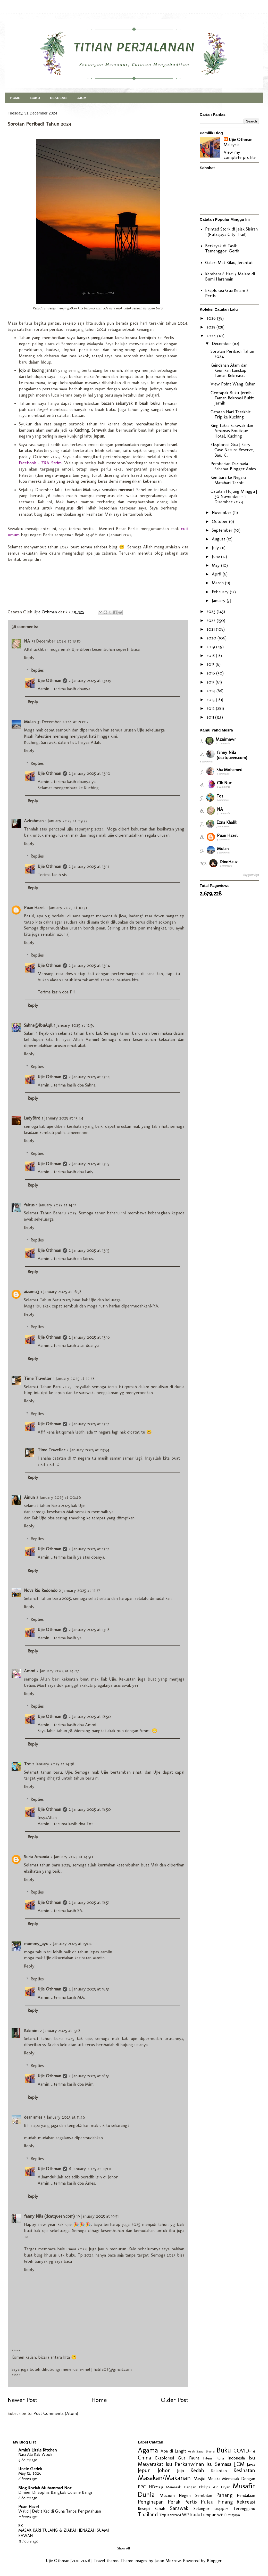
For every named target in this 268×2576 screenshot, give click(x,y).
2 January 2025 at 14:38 (53, 1763)
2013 (211, 699)
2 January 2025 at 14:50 (72, 1856)
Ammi (29, 1670)
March (218, 582)
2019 (211, 646)
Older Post (174, 2400)
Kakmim (31, 2030)
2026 (211, 318)
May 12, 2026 (29, 2473)
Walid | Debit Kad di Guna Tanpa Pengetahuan (59, 2511)
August (219, 538)
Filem (207, 2458)
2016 (211, 673)
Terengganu (244, 2508)
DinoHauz (229, 861)
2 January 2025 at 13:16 (89, 1337)
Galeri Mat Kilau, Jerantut (229, 262)
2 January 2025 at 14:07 (58, 1670)
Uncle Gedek (30, 2468)
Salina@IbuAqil (38, 1025)
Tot (27, 1763)
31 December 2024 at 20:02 (63, 721)
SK (20, 2525)
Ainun (29, 1497)
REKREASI (58, 98)
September (223, 530)
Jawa (251, 2464)
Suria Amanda (36, 1856)
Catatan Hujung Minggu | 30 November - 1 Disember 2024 (234, 496)
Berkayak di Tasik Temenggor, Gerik (222, 248)
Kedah (197, 2470)
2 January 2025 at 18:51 (89, 1902)
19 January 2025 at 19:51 (97, 2216)
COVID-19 (244, 2451)
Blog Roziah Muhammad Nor (44, 2487)
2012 (211, 708)
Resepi (144, 2508)
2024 (211, 335)
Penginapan (151, 2502)
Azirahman (34, 820)
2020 (211, 637)
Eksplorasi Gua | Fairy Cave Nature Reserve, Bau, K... (232, 450)
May (216, 565)
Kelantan (219, 2470)
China (144, 2458)
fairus (29, 1204)
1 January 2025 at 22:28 (74, 1378)
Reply (29, 657)
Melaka (213, 2478)
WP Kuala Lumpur (199, 2514)
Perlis (190, 2502)
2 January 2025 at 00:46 (58, 1497)
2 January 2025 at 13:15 (89, 1163)
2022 (211, 620)
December (222, 343)
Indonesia (236, 2457)
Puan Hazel (34, 907)
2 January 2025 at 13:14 (89, 965)
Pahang (224, 2495)
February (221, 591)
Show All (123, 2548)
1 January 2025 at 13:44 (62, 1118)
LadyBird (32, 1118)
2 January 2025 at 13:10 (89, 773)
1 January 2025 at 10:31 (66, 907)
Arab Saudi (196, 2451)
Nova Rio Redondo (40, 1590)
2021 (211, 629)
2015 (211, 682)
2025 (211, 327)
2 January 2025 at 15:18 (60, 2030)
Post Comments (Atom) (56, 2413)
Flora (219, 2458)
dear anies (33, 2117)
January (219, 600)
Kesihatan (244, 2470)
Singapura (221, 2509)
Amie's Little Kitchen (37, 2449)
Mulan (30, 721)
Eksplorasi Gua (170, 2457)
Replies (37, 670)
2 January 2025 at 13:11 (89, 866)
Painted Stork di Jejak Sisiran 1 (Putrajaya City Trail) (231, 231)
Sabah (160, 2508)
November (222, 512)
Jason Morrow (168, 2560)
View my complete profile (240, 155)
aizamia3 (31, 1291)
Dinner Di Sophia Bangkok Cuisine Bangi (55, 2492)
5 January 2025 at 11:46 (64, 2117)
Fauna (194, 2457)
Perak (174, 2502)
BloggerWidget (251, 875)
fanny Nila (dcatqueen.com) (49, 2216)
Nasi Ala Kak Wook (35, 2454)
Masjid (199, 2478)
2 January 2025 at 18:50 (90, 1716)
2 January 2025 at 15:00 (71, 1943)
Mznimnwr (226, 739)
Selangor (202, 2508)
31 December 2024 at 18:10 (56, 641)
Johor (164, 2470)
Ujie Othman (49, 680)
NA (27, 641)
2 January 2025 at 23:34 (88, 1449)
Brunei (210, 2451)
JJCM (81, 98)
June (216, 556)
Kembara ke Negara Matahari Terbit (228, 480)
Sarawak (179, 2508)
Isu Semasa (218, 2464)
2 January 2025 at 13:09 (90, 680)
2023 (211, 611)
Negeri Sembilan (195, 2495)
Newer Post (22, 2400)
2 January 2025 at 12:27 (79, 1590)
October (220, 521)
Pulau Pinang (217, 2502)
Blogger (214, 2560)
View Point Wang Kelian (233, 383)
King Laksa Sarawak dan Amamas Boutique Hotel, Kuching (232, 431)
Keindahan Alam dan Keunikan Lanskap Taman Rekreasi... (229, 370)
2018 (211, 655)
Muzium (167, 2495)
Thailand (148, 2514)
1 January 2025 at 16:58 (61, 1291)
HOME (15, 98)
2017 (211, 664)
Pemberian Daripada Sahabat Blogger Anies (233, 466)
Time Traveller (38, 1378)
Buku (224, 2450)
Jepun (144, 2470)
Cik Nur (224, 782)
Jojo (180, 2470)
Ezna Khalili (226, 822)
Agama (148, 2450)
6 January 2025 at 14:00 (91, 2168)
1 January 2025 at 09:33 (66, 820)
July (216, 547)
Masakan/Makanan (164, 2477)
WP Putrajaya (228, 2515)
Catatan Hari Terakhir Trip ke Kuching (230, 414)
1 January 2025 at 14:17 (56, 1204)
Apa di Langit (173, 2451)
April (217, 574)
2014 (211, 690)
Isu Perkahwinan (185, 2464)
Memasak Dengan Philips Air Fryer (198, 2487)
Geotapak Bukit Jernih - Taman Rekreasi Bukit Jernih (232, 398)
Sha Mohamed (229, 769)
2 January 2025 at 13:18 (89, 1629)
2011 (210, 717)
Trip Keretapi (170, 2515)
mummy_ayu (36, 1943)
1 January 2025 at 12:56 (74, 1025)
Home (99, 2400)
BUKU (35, 98)
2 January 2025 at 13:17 (89, 1423)
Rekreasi (246, 2502)
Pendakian (246, 2495)
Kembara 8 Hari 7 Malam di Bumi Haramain (230, 276)
